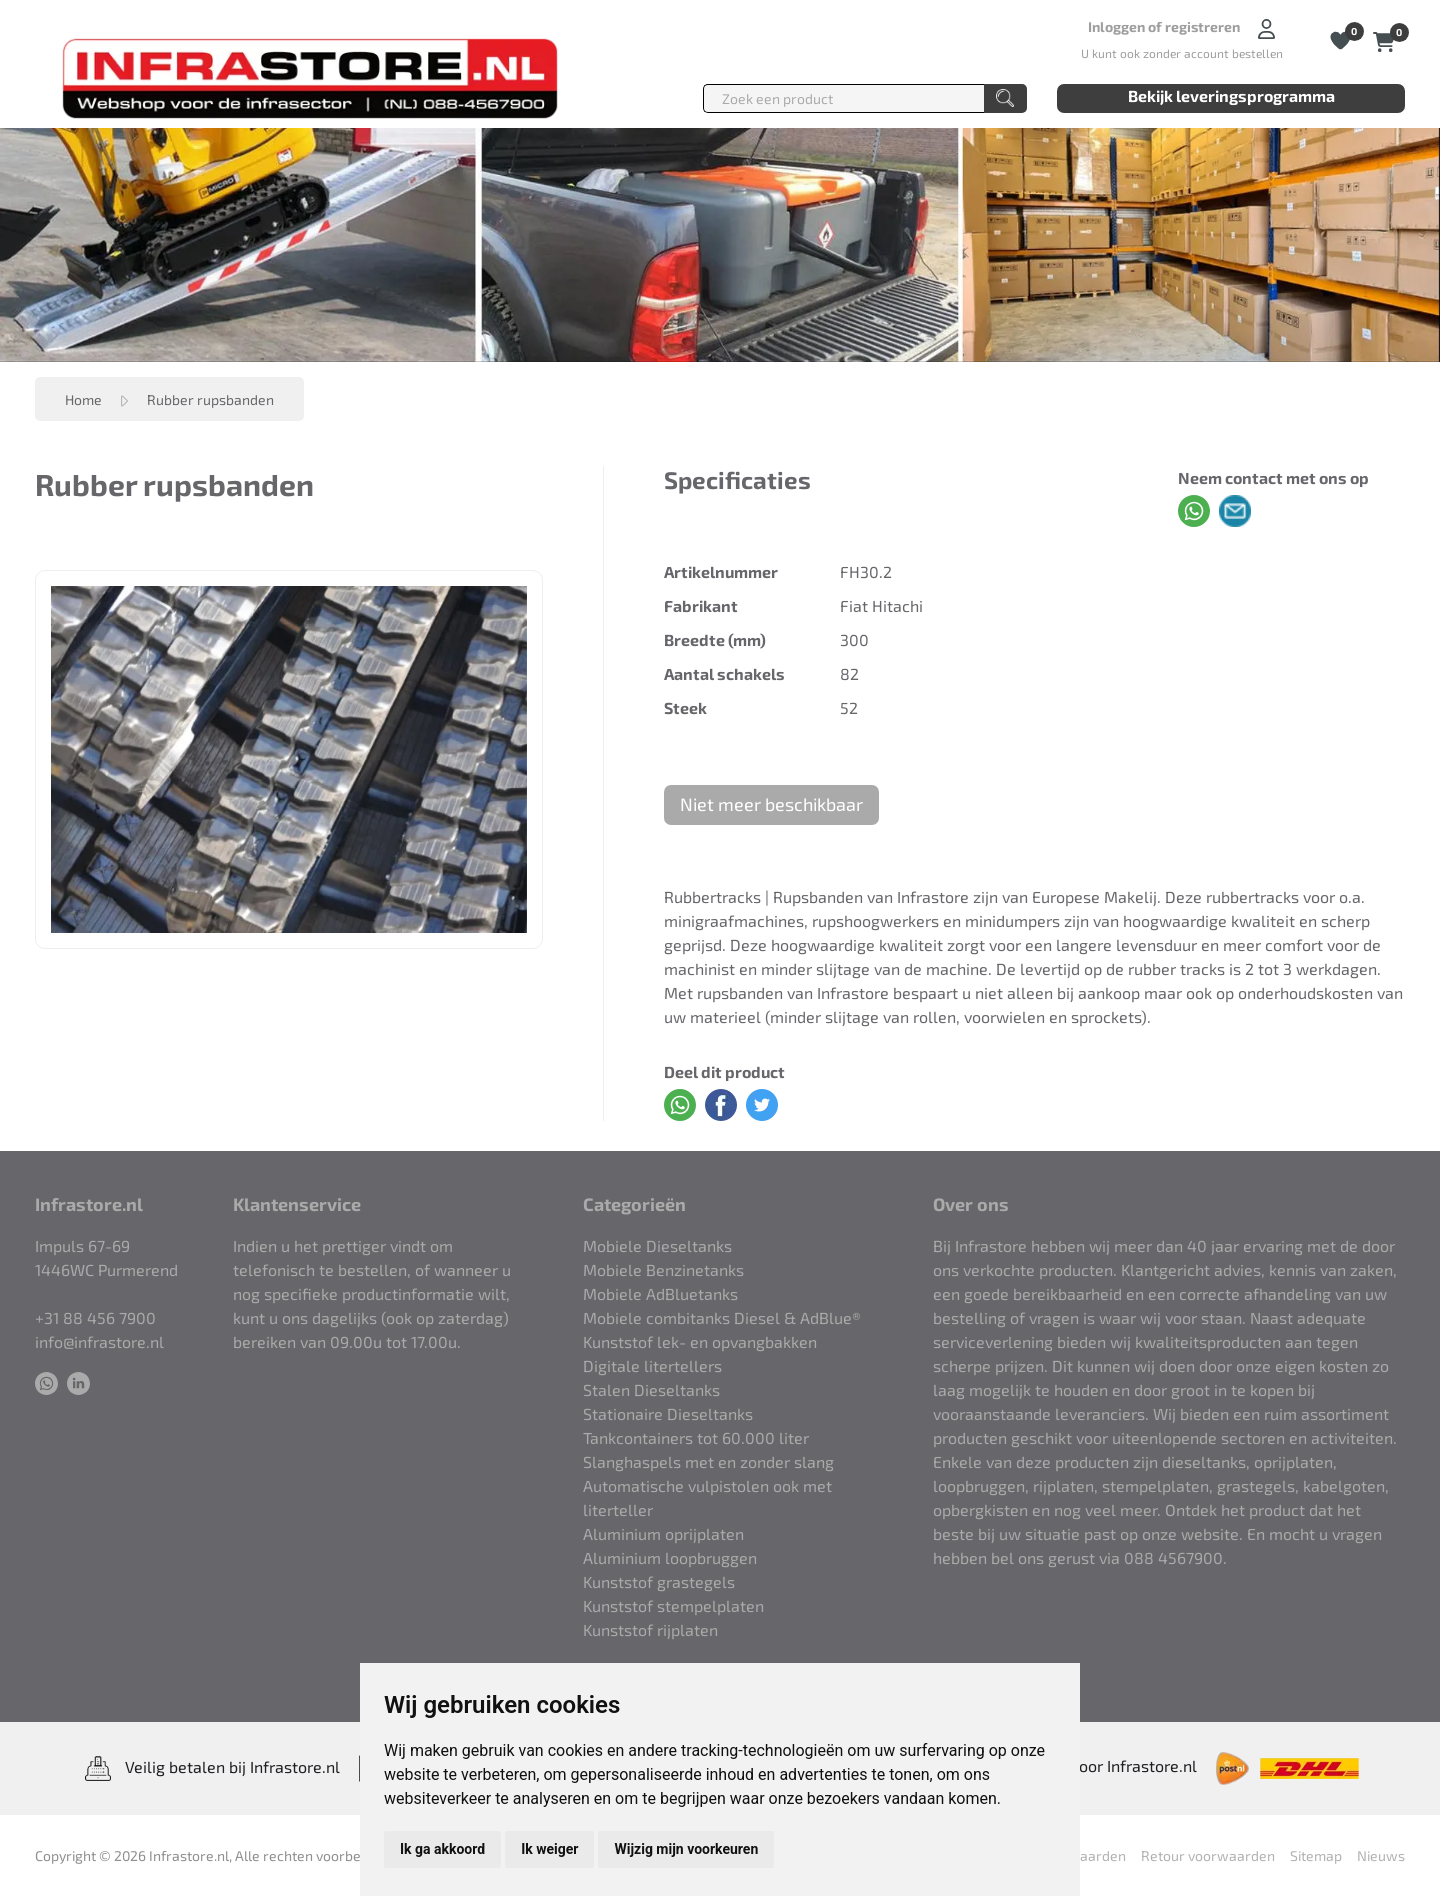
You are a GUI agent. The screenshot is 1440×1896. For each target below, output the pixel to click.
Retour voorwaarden (1208, 1855)
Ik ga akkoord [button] (442, 1849)
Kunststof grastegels (659, 1581)
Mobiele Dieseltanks (657, 1245)
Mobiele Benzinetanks (663, 1269)
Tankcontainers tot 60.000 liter (696, 1437)
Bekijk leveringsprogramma (1231, 95)
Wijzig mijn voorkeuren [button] (686, 1849)
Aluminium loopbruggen (670, 1557)
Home (83, 399)
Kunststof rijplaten (650, 1629)
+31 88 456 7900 (95, 1317)
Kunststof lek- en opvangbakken (700, 1341)
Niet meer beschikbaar (771, 804)
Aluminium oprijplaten (663, 1533)
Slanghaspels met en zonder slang (708, 1461)
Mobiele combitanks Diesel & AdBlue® (722, 1317)
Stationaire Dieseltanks (668, 1413)
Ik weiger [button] (549, 1849)
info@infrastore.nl (99, 1341)
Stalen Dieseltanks (651, 1389)
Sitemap (1316, 1855)
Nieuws (1381, 1855)
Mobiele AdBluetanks (660, 1293)
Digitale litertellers (652, 1365)
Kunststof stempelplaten (673, 1605)
